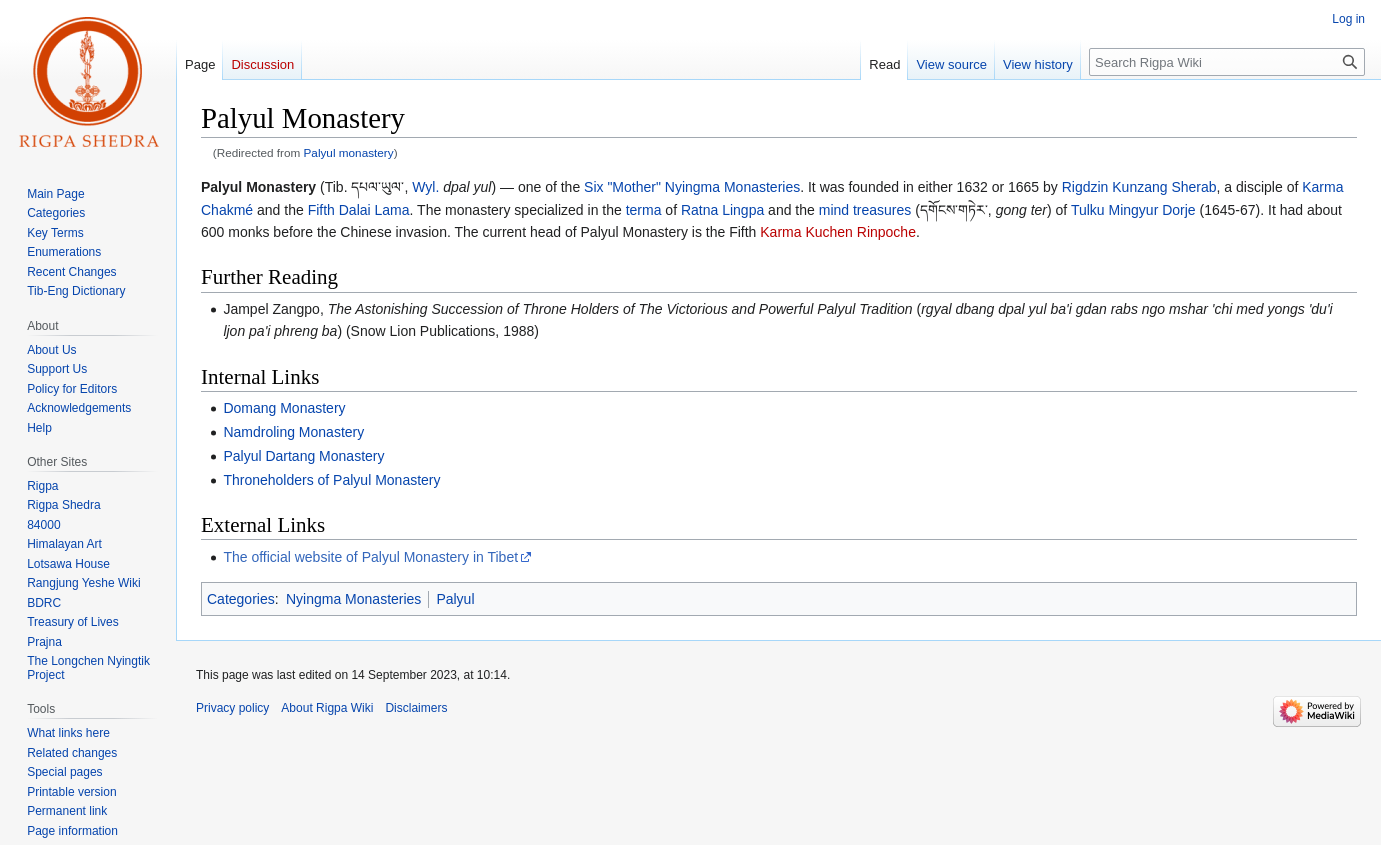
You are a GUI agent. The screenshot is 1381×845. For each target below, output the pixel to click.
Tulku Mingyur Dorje (1133, 210)
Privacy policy (232, 708)
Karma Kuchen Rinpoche (838, 232)
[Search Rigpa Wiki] (1227, 62)
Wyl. (425, 187)
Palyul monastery (349, 152)
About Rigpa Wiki (327, 708)
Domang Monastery (284, 408)
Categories (241, 599)
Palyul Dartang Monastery (303, 456)
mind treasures (865, 210)
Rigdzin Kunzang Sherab (1139, 187)
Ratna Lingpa (722, 210)
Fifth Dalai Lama (359, 210)
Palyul (455, 599)
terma (644, 210)
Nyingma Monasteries (353, 599)
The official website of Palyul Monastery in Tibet (370, 557)
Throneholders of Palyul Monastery (331, 480)
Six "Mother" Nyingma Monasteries (692, 187)
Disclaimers (416, 708)
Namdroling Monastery (293, 432)
